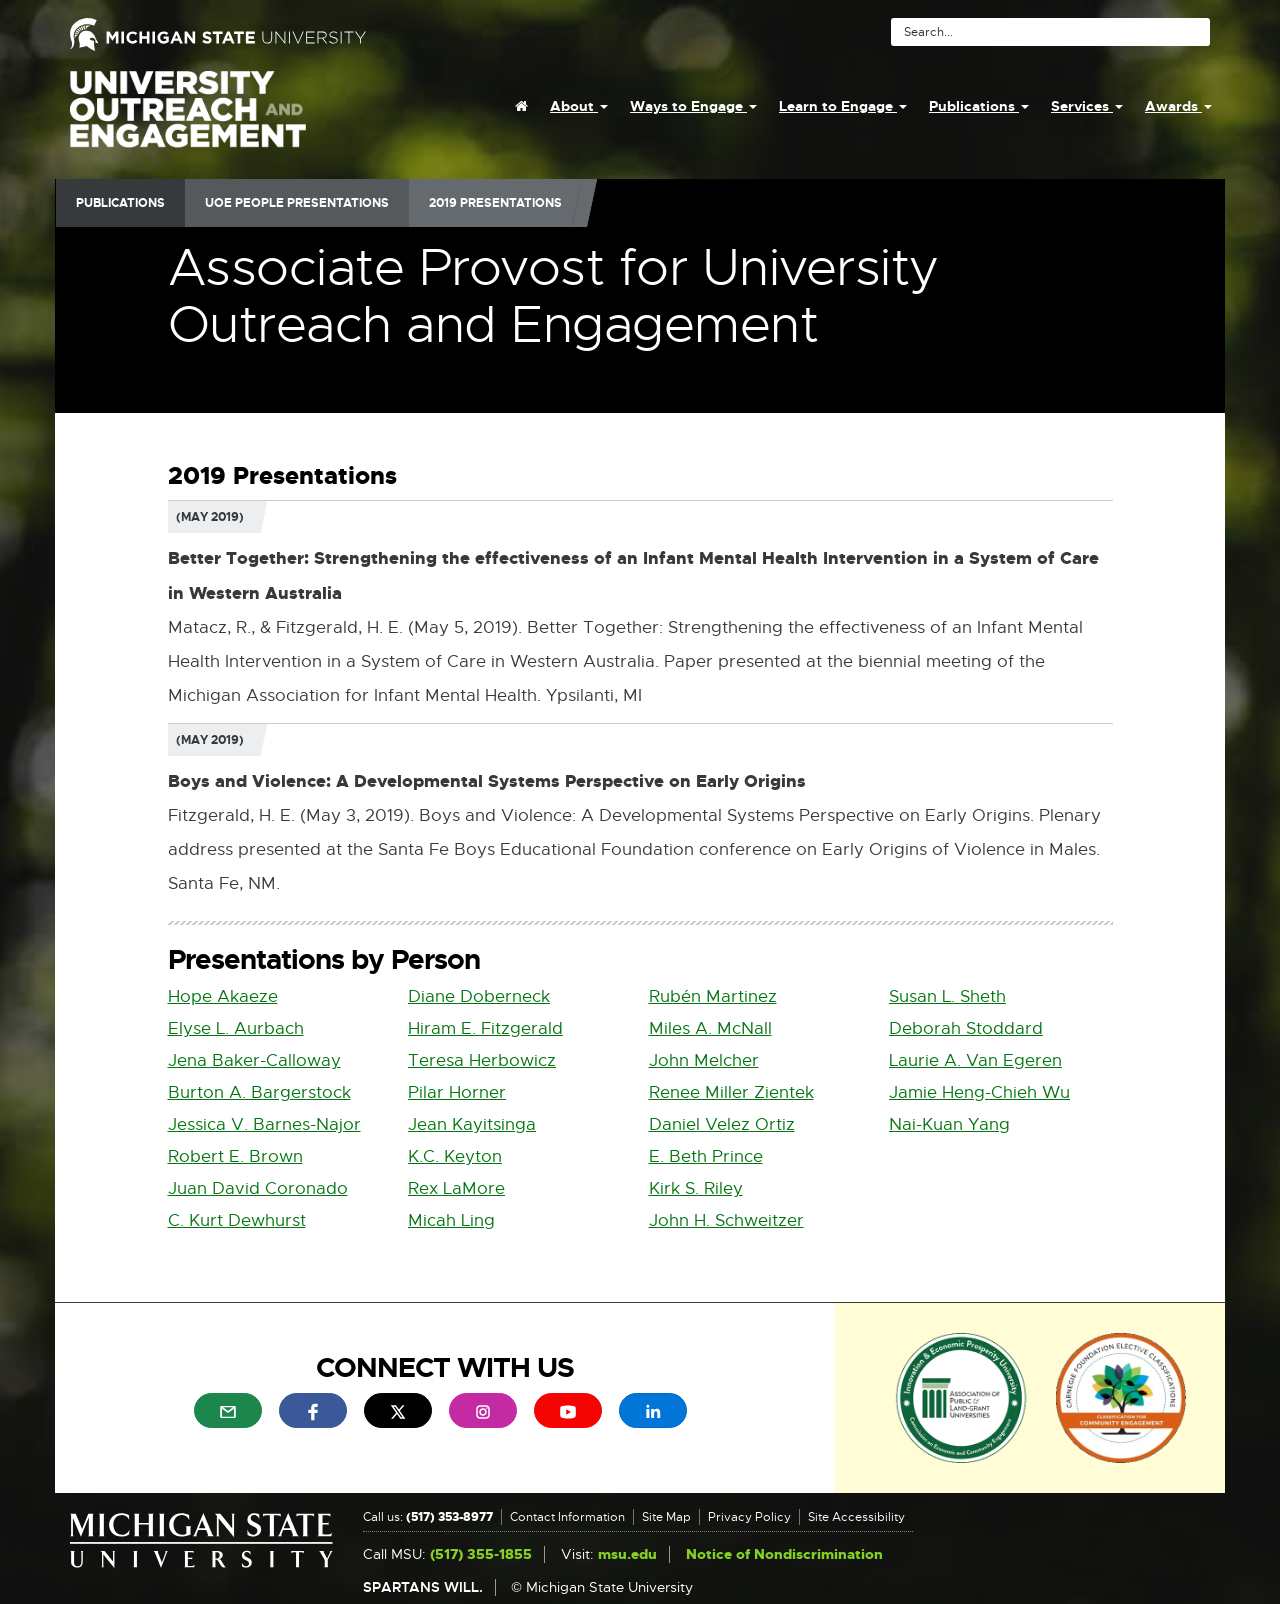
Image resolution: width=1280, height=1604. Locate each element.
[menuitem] (521, 106)
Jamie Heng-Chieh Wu (979, 1092)
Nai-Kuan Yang (949, 1124)
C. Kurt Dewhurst (237, 1220)
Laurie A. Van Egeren (975, 1060)
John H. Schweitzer (726, 1220)
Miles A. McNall (710, 1028)
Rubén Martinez (713, 996)
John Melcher (704, 1060)
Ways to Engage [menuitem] (693, 106)
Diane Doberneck (479, 996)
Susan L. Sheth (947, 996)
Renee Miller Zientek (731, 1092)
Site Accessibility (856, 1517)
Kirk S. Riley (696, 1188)
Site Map (666, 1517)
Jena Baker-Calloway (254, 1060)
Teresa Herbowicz (482, 1060)
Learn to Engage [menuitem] (843, 106)
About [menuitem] (579, 106)
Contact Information (567, 1517)
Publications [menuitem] (979, 106)
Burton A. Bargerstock (259, 1092)
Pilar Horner (457, 1092)
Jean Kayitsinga (472, 1124)
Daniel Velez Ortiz (722, 1124)
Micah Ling (451, 1220)
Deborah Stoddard (966, 1028)
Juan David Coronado (258, 1188)
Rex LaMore (456, 1188)
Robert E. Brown (235, 1156)
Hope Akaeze (223, 996)
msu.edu (627, 1554)
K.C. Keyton (455, 1156)
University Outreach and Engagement (188, 120)
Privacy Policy (749, 1517)
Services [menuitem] (1087, 106)
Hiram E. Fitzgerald (485, 1028)
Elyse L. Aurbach (236, 1028)
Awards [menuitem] (1178, 106)
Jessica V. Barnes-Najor (264, 1124)
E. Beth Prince (706, 1156)
